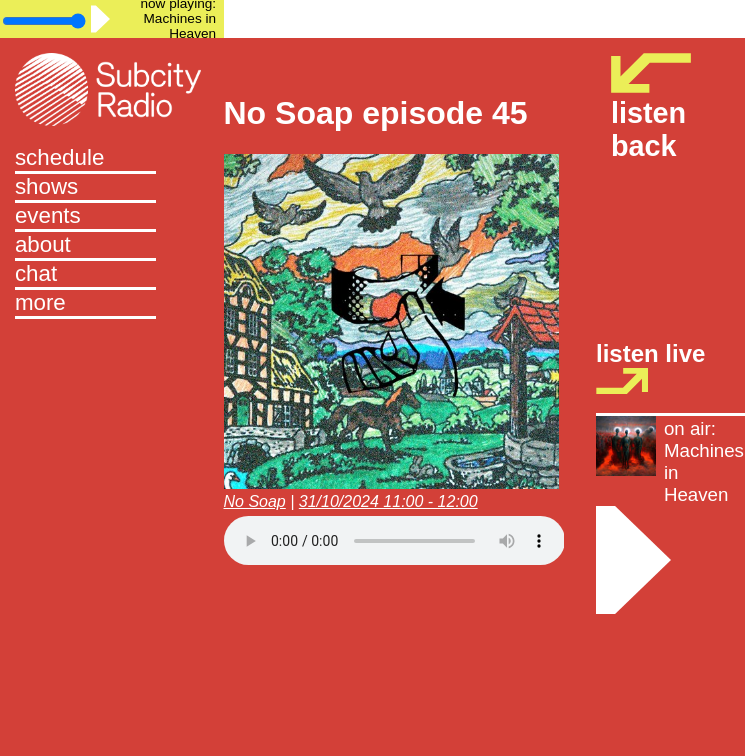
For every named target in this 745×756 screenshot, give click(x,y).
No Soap (255, 501)
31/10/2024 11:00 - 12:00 (388, 501)
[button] (112, 304)
